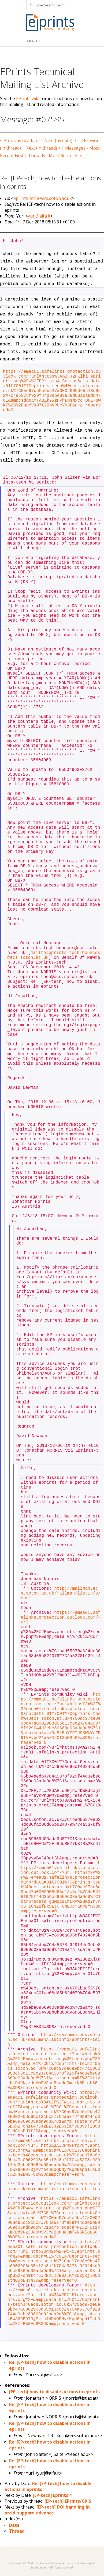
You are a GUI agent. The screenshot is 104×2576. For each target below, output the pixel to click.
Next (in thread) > (43, 148)
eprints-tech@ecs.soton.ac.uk (42, 198)
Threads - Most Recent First (56, 155)
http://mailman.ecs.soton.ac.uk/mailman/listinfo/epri (61, 1593)
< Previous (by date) (20, 140)
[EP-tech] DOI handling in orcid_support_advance (47, 2510)
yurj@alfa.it (39, 216)
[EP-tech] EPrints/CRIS (67, 2501)
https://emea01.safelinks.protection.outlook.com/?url (61, 1617)
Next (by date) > (60, 140)
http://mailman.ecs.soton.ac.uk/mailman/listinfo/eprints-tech (54, 2040)
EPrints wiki (27, 98)
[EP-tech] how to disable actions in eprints (54, 2392)
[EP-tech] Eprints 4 (52, 2495)
